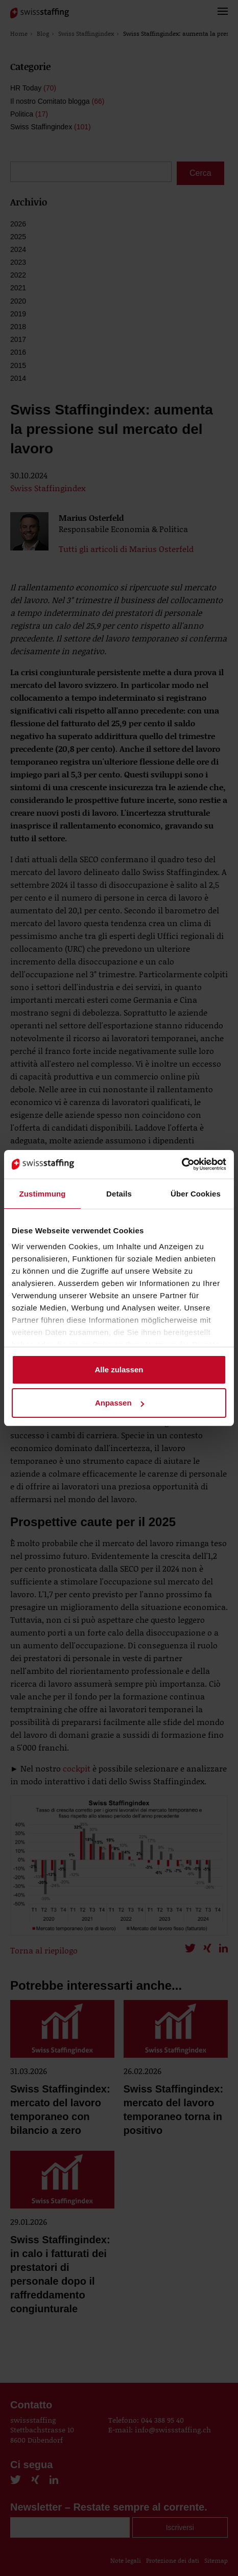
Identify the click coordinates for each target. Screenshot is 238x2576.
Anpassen (119, 1402)
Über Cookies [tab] (196, 1193)
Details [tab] (119, 1193)
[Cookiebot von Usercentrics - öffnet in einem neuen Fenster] (181, 1164)
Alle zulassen (118, 1369)
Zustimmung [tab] (42, 1193)
